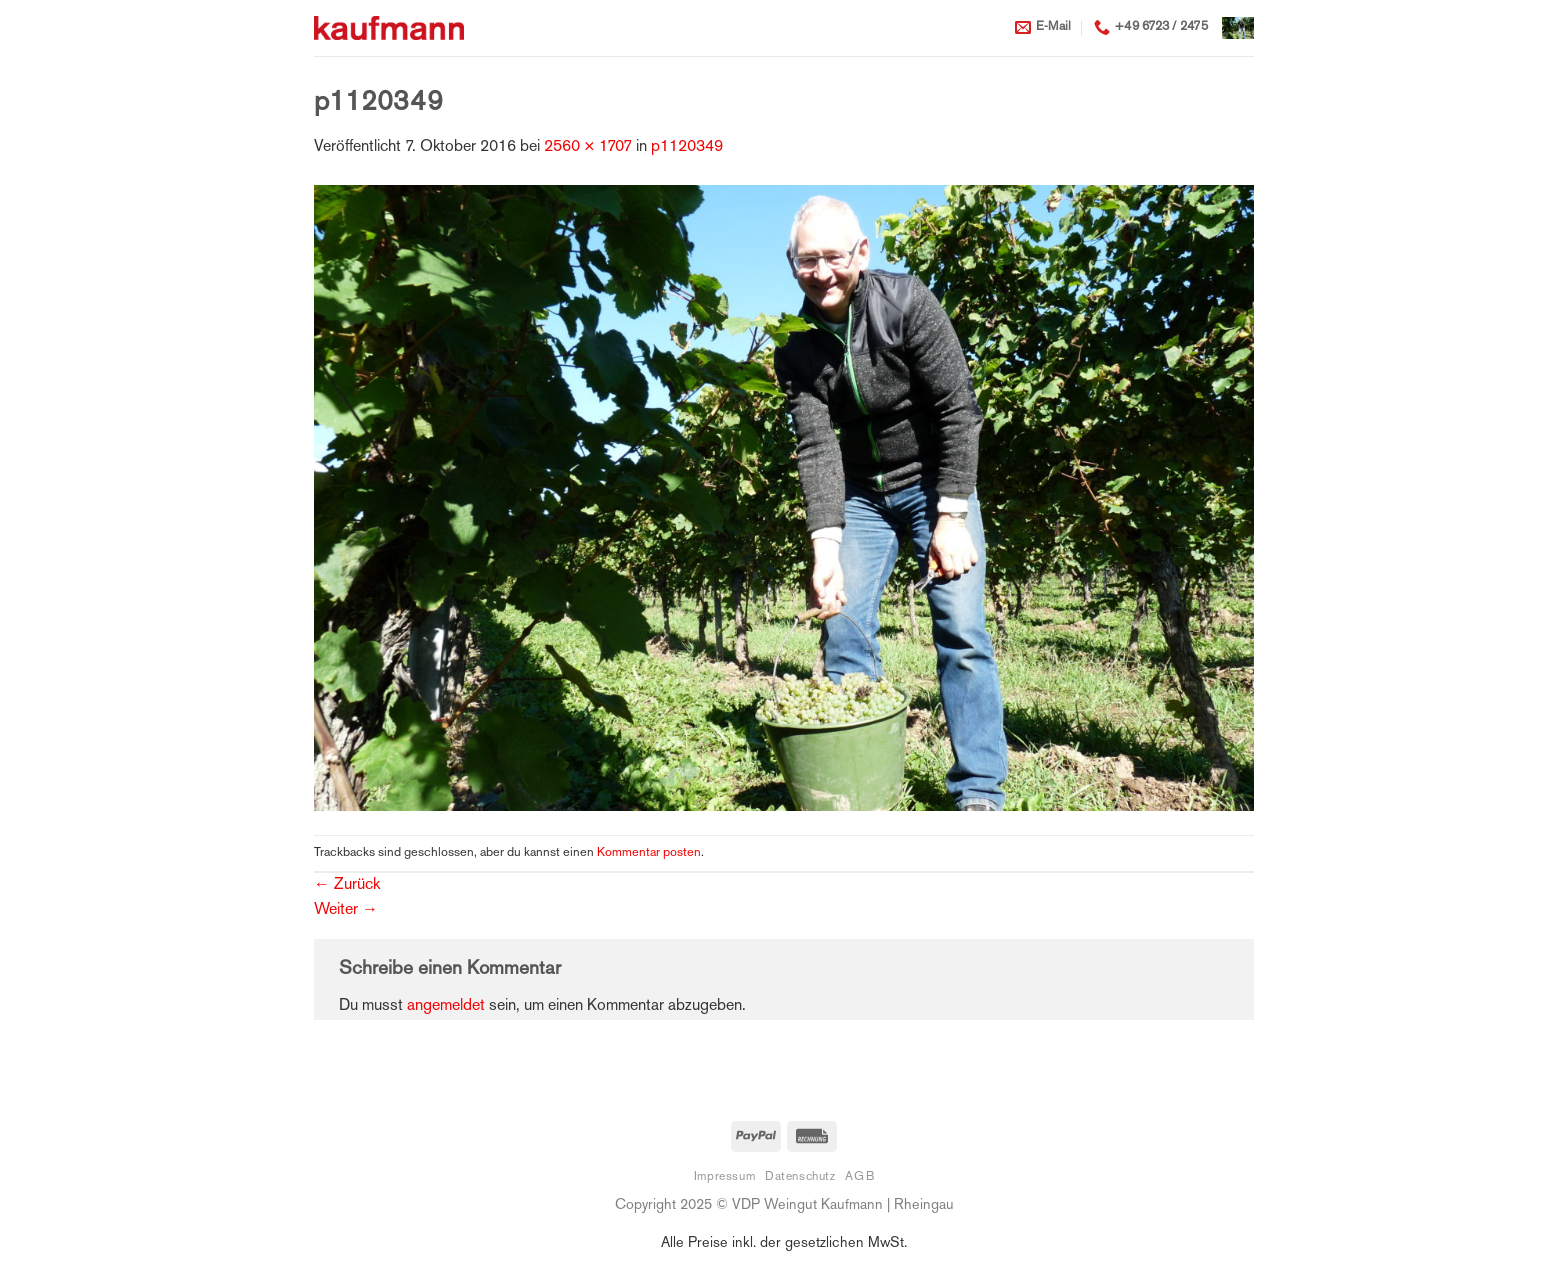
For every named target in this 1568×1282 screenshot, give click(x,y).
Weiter (346, 910)
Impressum (725, 1177)
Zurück (347, 885)
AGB (859, 1177)
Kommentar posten (649, 853)
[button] (1238, 27)
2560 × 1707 (588, 147)
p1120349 (687, 147)
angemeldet (446, 1006)
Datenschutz (800, 1177)
